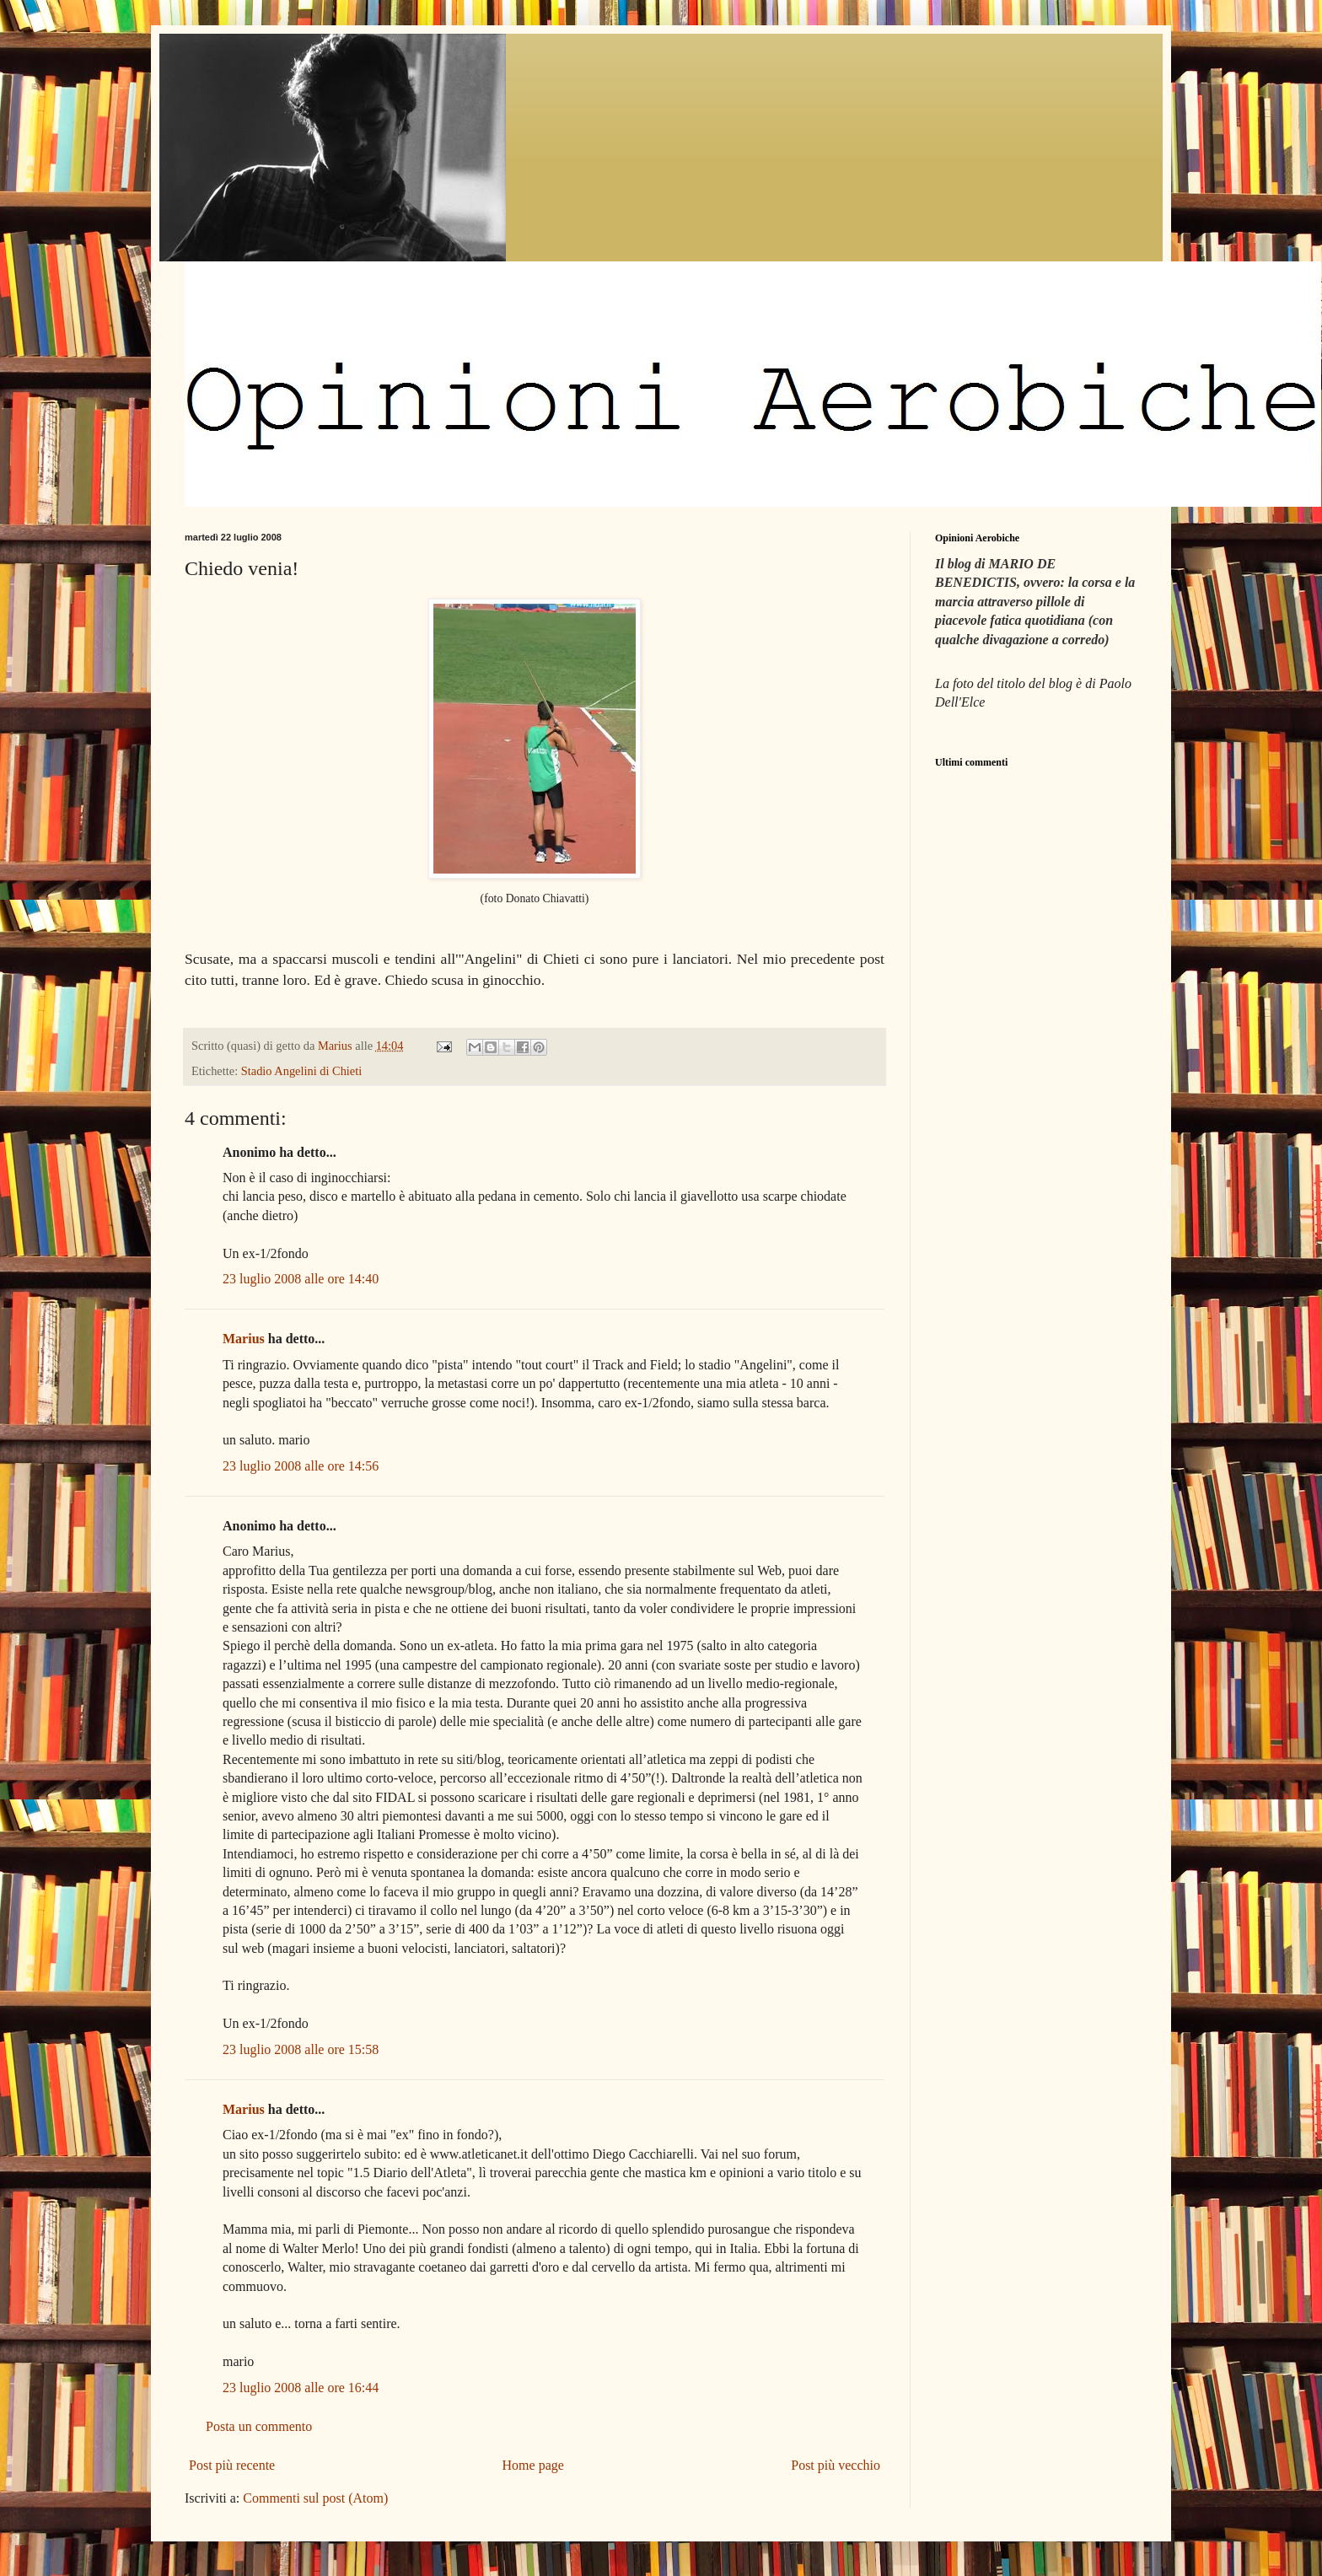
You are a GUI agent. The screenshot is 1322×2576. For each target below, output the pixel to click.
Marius (244, 1338)
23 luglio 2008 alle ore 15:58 (301, 2049)
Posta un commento (259, 2426)
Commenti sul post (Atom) (315, 2498)
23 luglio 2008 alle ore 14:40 (301, 1279)
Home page (533, 2465)
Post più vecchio (835, 2465)
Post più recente (232, 2465)
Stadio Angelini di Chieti (302, 1071)
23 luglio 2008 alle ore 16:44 (301, 2387)
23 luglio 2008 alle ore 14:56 (301, 1466)
